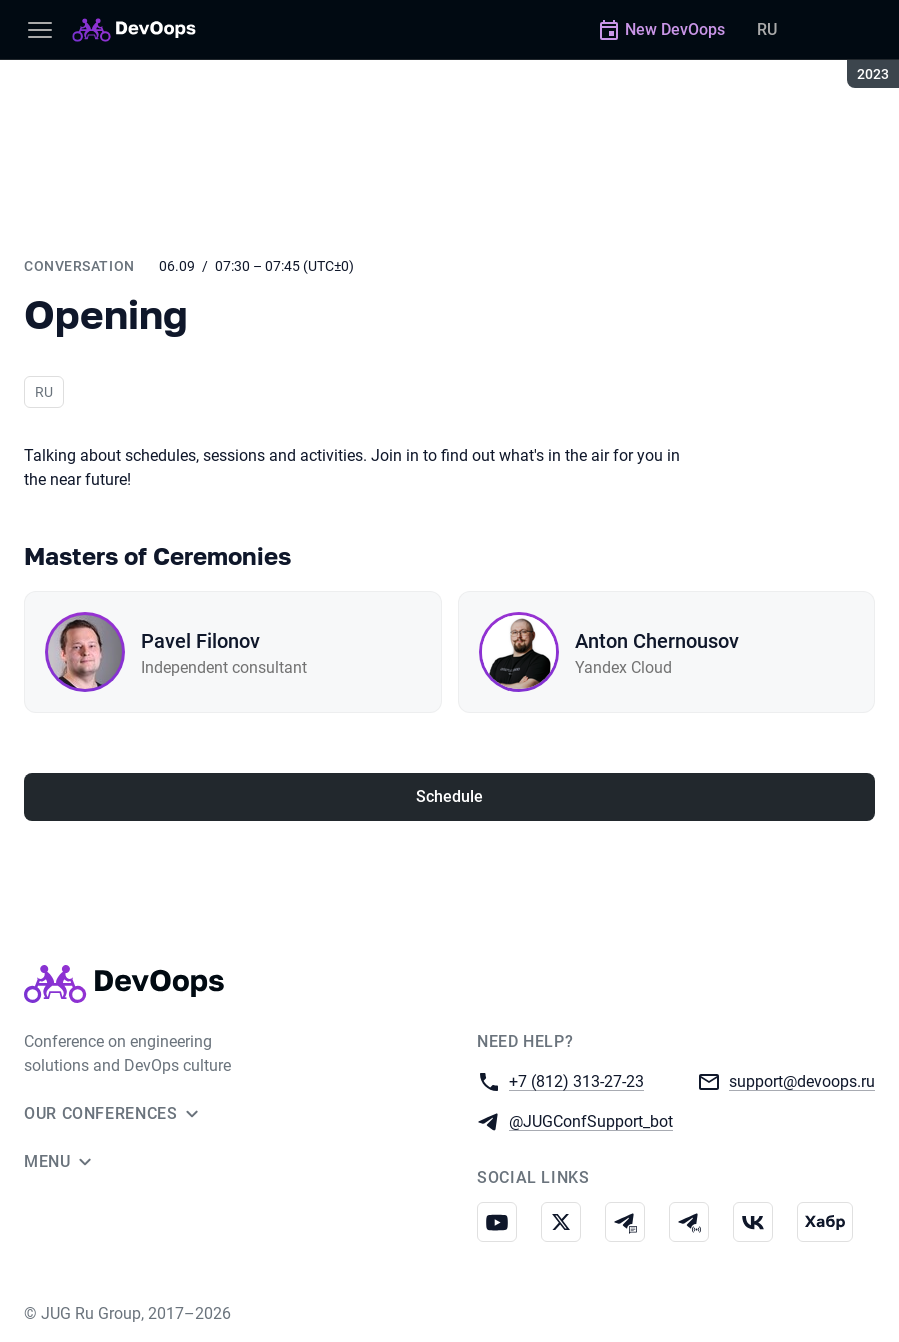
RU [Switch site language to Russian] (767, 29)
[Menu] (40, 30)
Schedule (449, 796)
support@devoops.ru (802, 1080)
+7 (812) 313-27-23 (576, 1080)
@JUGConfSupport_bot (591, 1120)
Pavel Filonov (200, 641)
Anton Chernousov (657, 641)
